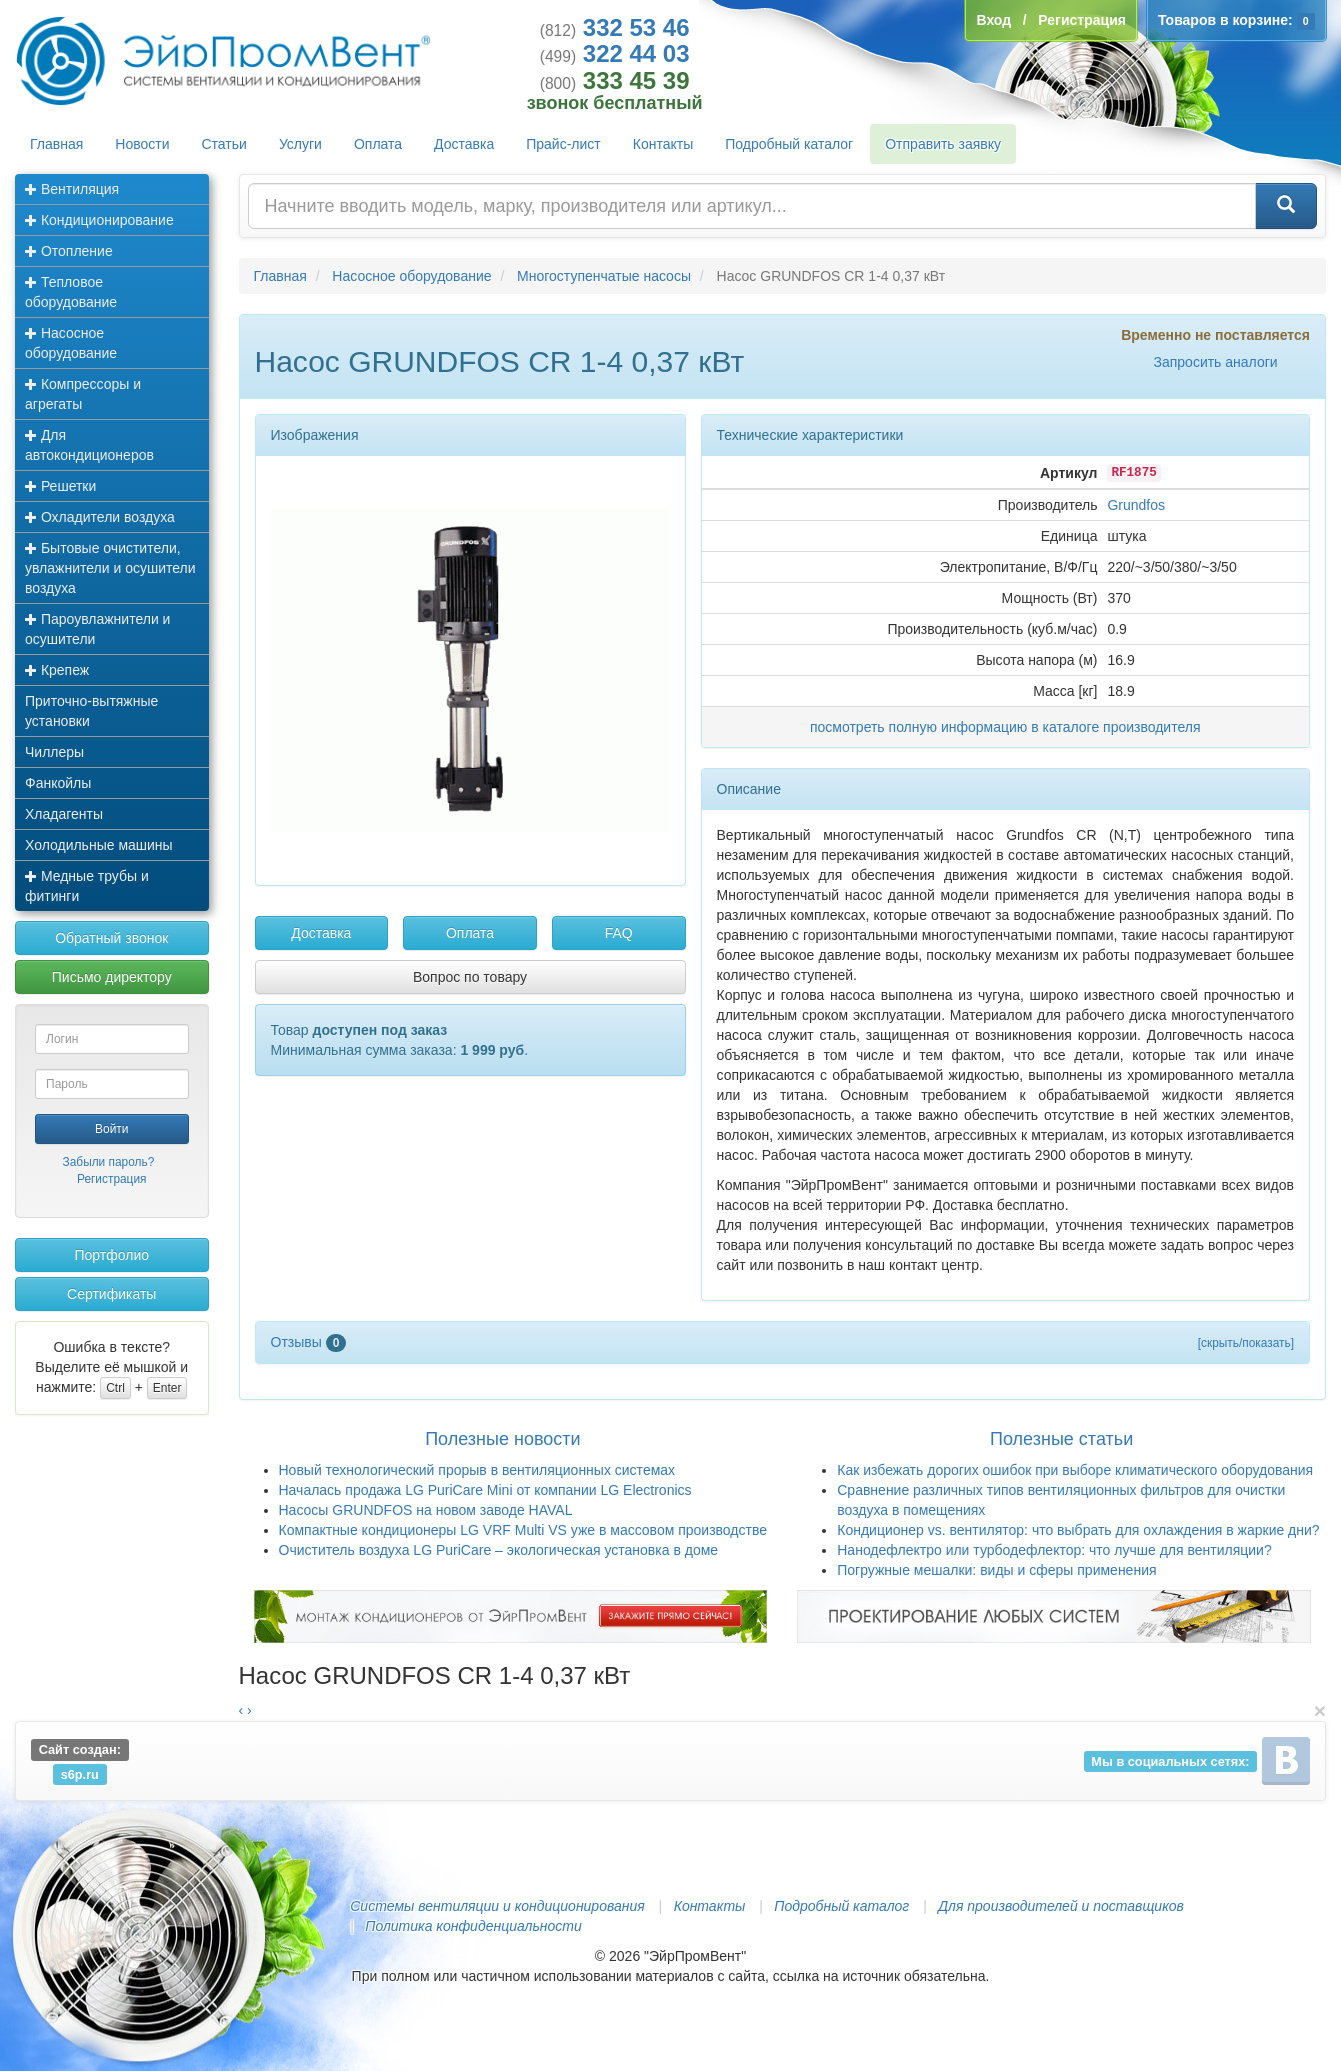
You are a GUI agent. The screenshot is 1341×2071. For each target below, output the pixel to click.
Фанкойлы (58, 783)
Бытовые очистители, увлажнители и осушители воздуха (110, 568)
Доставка (464, 144)
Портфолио (111, 1255)
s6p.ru (80, 1773)
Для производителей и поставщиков (1061, 1906)
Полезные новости (502, 1439)
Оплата (378, 144)
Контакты (663, 144)
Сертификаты (111, 1294)
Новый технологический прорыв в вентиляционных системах (477, 1470)
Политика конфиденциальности (473, 1926)
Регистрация (112, 1179)
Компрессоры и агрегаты (83, 394)
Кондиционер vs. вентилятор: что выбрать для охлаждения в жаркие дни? (1078, 1530)
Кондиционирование (99, 220)
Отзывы (309, 1342)
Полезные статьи (1061, 1439)
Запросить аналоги (1215, 362)
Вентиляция (72, 189)
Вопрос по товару (470, 977)
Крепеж (57, 670)
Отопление (69, 251)
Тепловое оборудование (71, 292)
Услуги (300, 144)
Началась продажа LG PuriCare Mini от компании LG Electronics (485, 1490)
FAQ (619, 933)
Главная (56, 144)
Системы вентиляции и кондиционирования (497, 1906)
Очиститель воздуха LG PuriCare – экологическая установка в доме (499, 1550)
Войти (112, 1129)
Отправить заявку (943, 144)
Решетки (60, 486)
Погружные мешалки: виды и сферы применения (996, 1570)
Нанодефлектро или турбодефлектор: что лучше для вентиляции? (1054, 1550)
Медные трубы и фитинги (87, 886)
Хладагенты (64, 814)
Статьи (224, 144)
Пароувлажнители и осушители (97, 629)
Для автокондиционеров (89, 445)
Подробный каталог (789, 144)
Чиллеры (54, 752)
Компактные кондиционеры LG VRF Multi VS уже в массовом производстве (523, 1530)
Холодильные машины (99, 845)
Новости (142, 144)
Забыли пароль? (109, 1162)
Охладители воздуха (100, 517)
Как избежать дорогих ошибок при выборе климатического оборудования (1075, 1470)
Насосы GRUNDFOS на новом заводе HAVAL (426, 1510)
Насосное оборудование (71, 343)
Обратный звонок (111, 938)
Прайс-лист (563, 144)
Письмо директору (112, 977)
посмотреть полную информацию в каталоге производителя (1005, 727)
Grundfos (1136, 505)
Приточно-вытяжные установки (91, 711)
